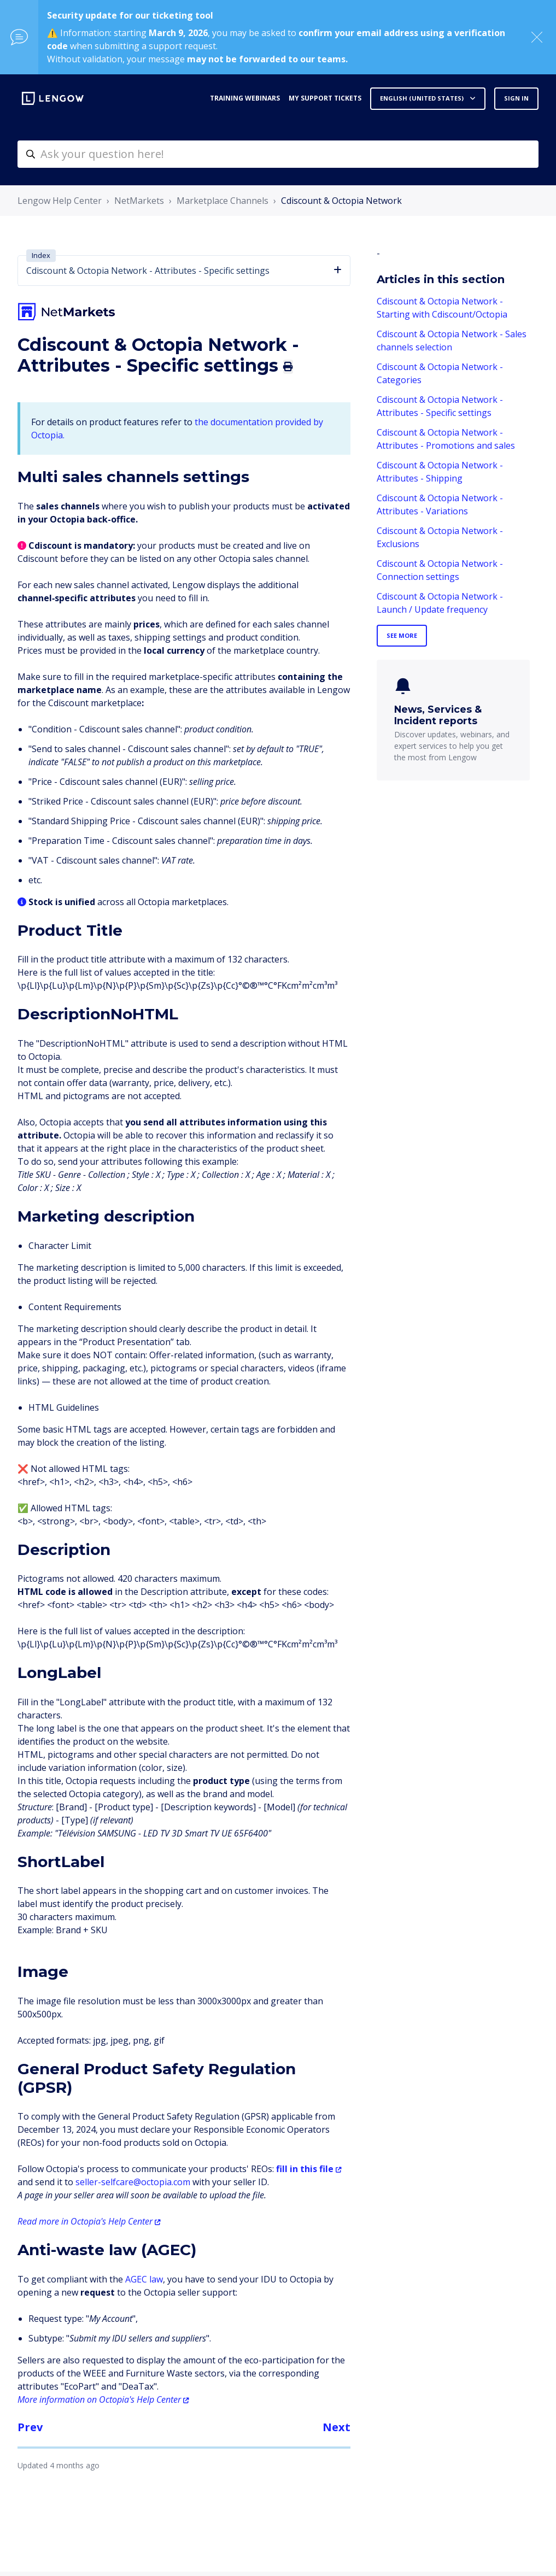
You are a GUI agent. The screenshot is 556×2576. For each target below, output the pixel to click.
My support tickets (325, 98)
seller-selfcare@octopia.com (132, 2182)
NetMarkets (139, 201)
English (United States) (422, 98)
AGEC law (144, 2279)
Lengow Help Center (59, 201)
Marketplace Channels (222, 201)
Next (336, 2427)
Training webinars (245, 98)
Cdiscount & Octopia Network (341, 201)
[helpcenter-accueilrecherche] (278, 154)
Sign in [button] (516, 98)
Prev (30, 2427)
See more (402, 635)
